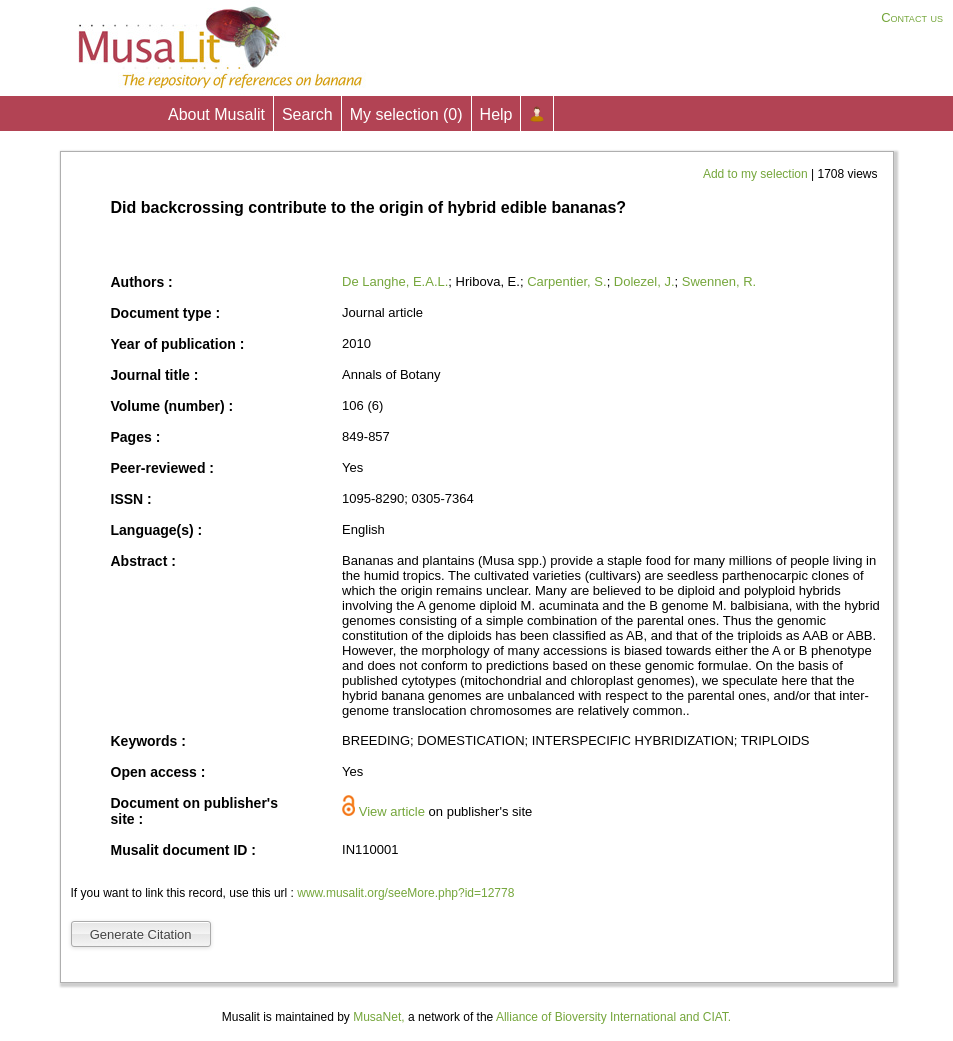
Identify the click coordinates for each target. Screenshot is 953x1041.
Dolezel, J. (644, 281)
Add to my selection (757, 174)
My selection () (406, 114)
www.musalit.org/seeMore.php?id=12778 (405, 893)
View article (392, 811)
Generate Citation (141, 934)
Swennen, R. (719, 281)
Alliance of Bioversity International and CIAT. (613, 1017)
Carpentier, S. (567, 281)
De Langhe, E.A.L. (395, 281)
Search (307, 114)
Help (496, 114)
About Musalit (216, 114)
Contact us (912, 17)
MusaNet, (378, 1017)
